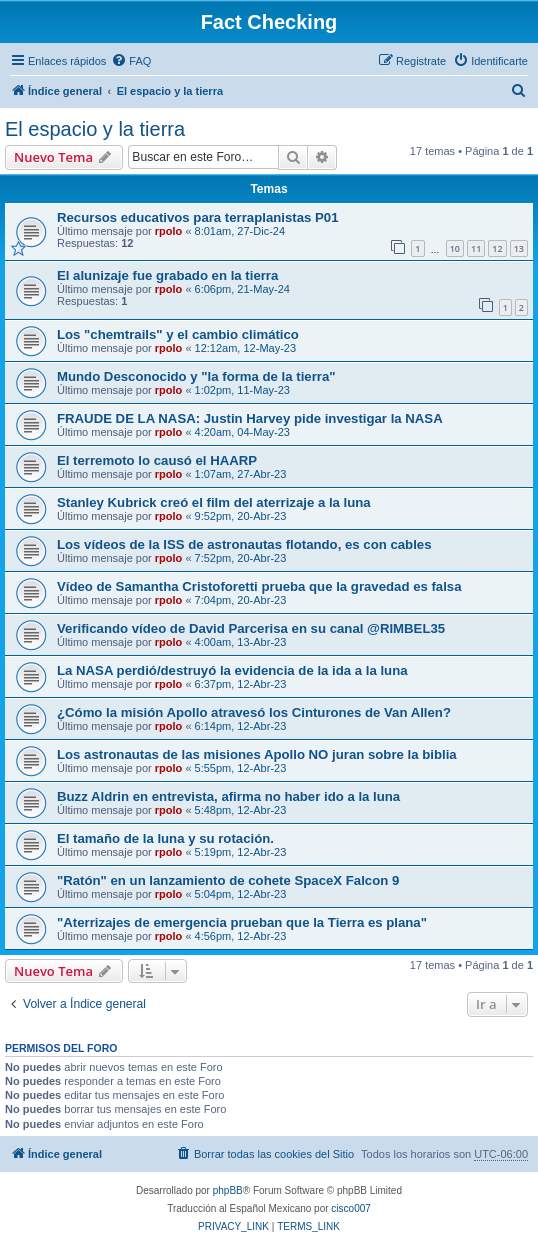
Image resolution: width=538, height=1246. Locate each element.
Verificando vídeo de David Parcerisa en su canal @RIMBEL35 (251, 628)
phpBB (228, 1190)
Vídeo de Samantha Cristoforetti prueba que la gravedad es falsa (259, 586)
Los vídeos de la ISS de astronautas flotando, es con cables (244, 544)
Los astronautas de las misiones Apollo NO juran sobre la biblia (257, 754)
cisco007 (350, 1208)
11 (476, 248)
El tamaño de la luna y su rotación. (165, 838)
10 (455, 248)
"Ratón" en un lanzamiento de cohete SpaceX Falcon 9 (228, 880)
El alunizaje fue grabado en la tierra (167, 275)
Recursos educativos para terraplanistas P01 (197, 217)
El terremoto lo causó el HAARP (157, 460)
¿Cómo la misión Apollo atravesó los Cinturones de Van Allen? (254, 712)
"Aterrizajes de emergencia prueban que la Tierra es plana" (242, 922)
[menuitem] (131, 61)
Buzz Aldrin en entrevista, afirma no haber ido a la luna (228, 796)
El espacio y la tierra (95, 129)
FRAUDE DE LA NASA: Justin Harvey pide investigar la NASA (250, 418)
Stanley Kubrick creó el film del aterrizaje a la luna (214, 502)
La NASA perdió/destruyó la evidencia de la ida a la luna (232, 670)
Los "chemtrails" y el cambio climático (178, 334)
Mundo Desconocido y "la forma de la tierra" (196, 376)
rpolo (169, 231)
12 (497, 248)
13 (519, 248)
